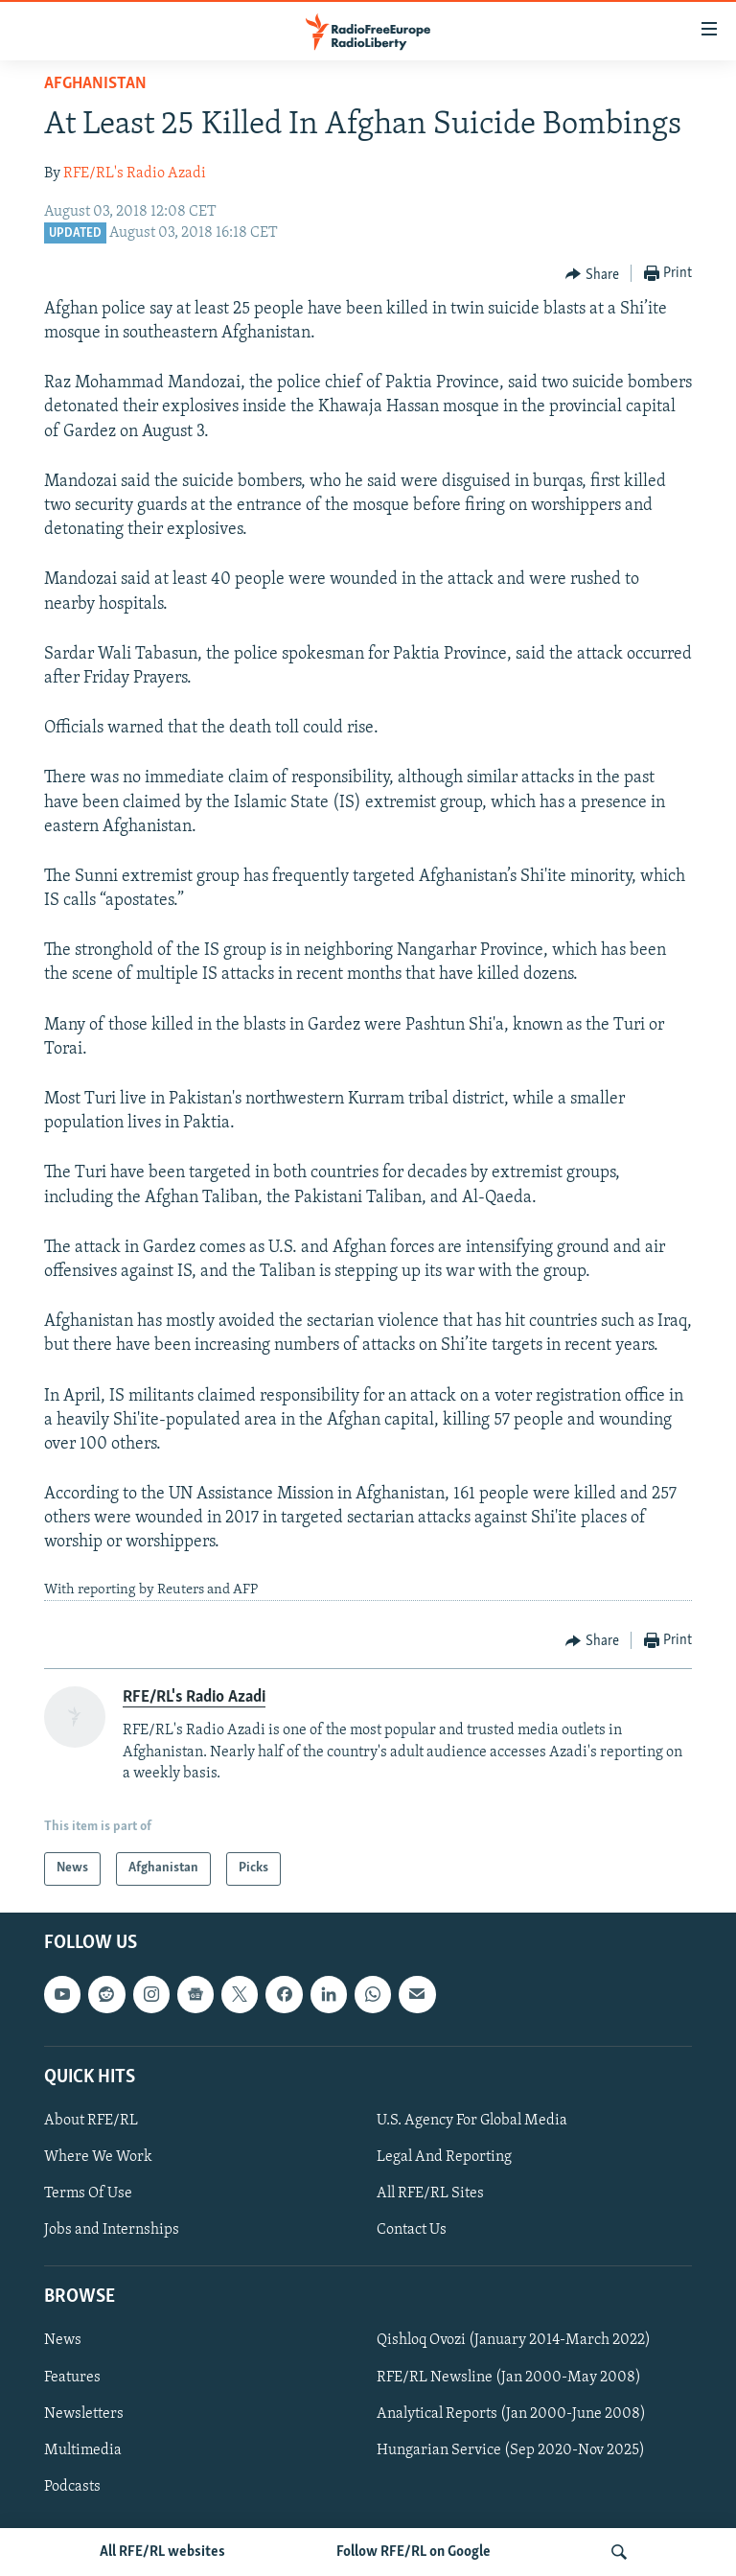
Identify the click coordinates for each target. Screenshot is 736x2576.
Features (72, 2376)
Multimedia (83, 2449)
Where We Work (98, 2157)
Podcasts (72, 2486)
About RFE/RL (91, 2120)
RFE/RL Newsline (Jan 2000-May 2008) (509, 2376)
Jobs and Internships (111, 2230)
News (62, 2340)
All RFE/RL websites (162, 2552)
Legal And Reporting (444, 2157)
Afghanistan (95, 84)
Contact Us (412, 2230)
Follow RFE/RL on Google (413, 2552)
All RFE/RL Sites (430, 2193)
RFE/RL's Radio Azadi (134, 173)
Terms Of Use (88, 2193)
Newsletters (84, 2413)
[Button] (592, 274)
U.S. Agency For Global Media (472, 2120)
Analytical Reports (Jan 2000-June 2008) (511, 2413)
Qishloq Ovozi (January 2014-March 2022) (514, 2340)
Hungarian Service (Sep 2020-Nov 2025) (511, 2449)
